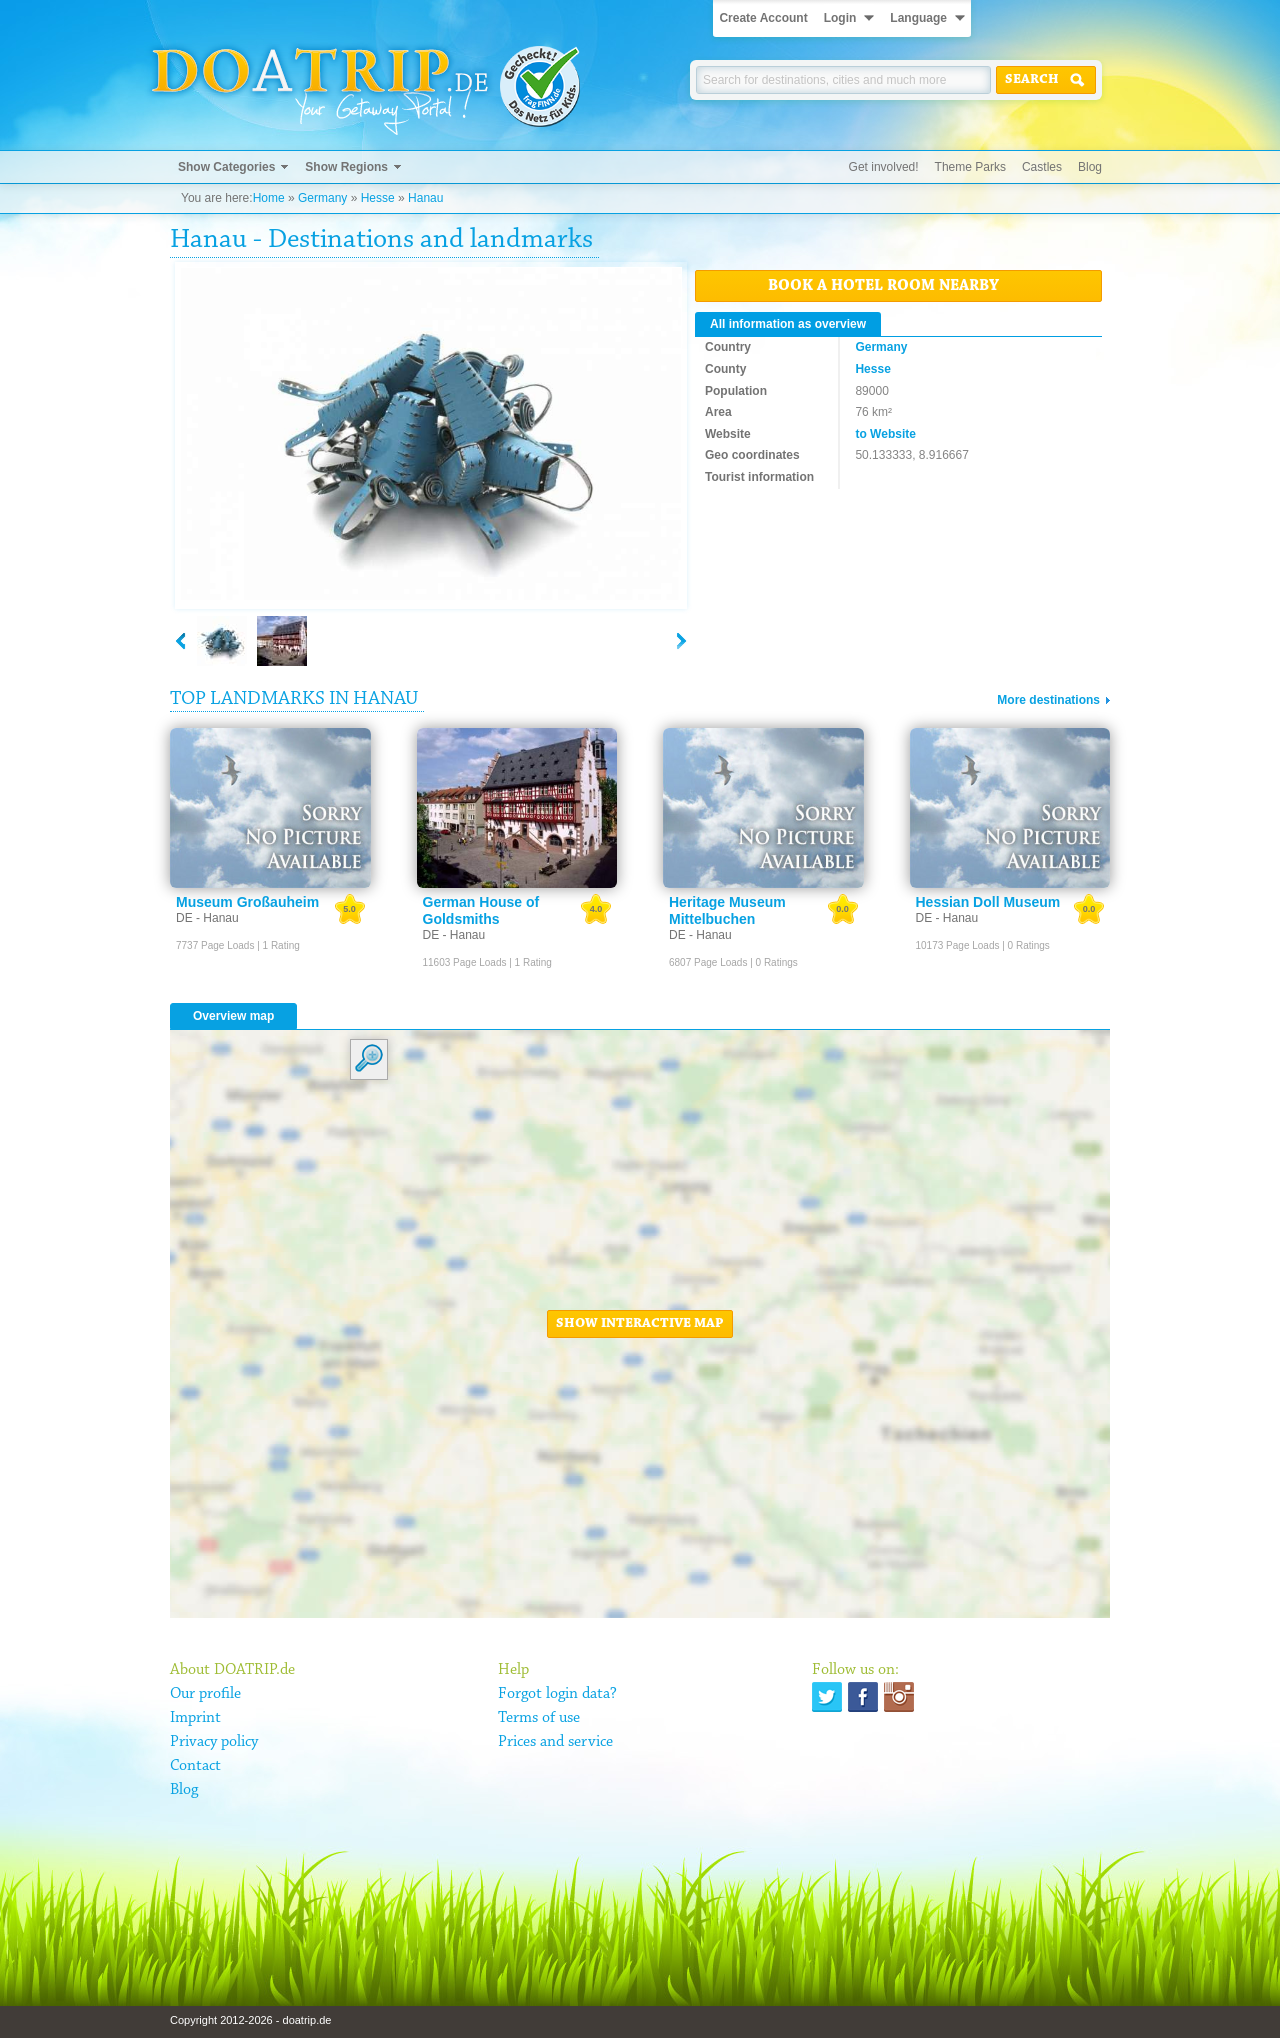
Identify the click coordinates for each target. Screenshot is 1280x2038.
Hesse (378, 198)
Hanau (425, 198)
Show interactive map (640, 1324)
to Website (885, 434)
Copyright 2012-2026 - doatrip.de (250, 2020)
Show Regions (346, 167)
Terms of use (539, 1718)
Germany (322, 198)
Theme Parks (970, 167)
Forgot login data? (557, 1694)
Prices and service (555, 1742)
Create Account (763, 18)
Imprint (195, 1718)
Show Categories (226, 167)
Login (840, 18)
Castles (1042, 167)
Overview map (233, 1016)
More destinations (1048, 700)
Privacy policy (214, 1742)
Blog (1090, 167)
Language (918, 18)
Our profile (205, 1694)
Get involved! (884, 167)
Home (269, 198)
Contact (195, 1766)
